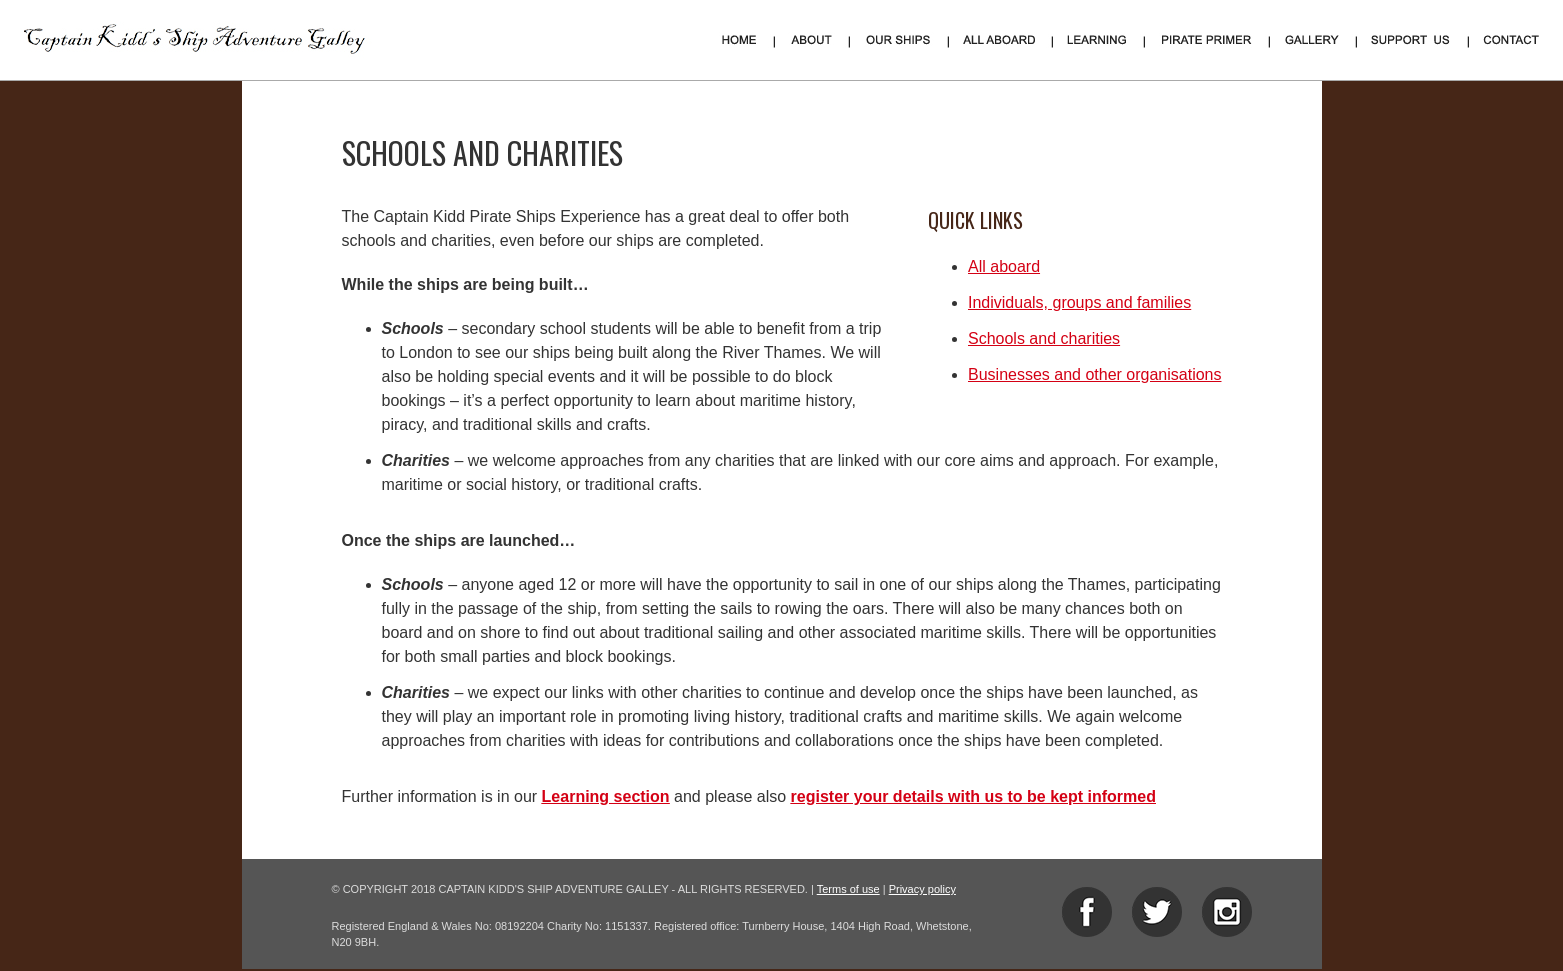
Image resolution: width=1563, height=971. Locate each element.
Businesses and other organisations (1095, 374)
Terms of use (848, 889)
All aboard (1004, 266)
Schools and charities (1044, 338)
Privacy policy (922, 889)
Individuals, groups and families (1079, 302)
